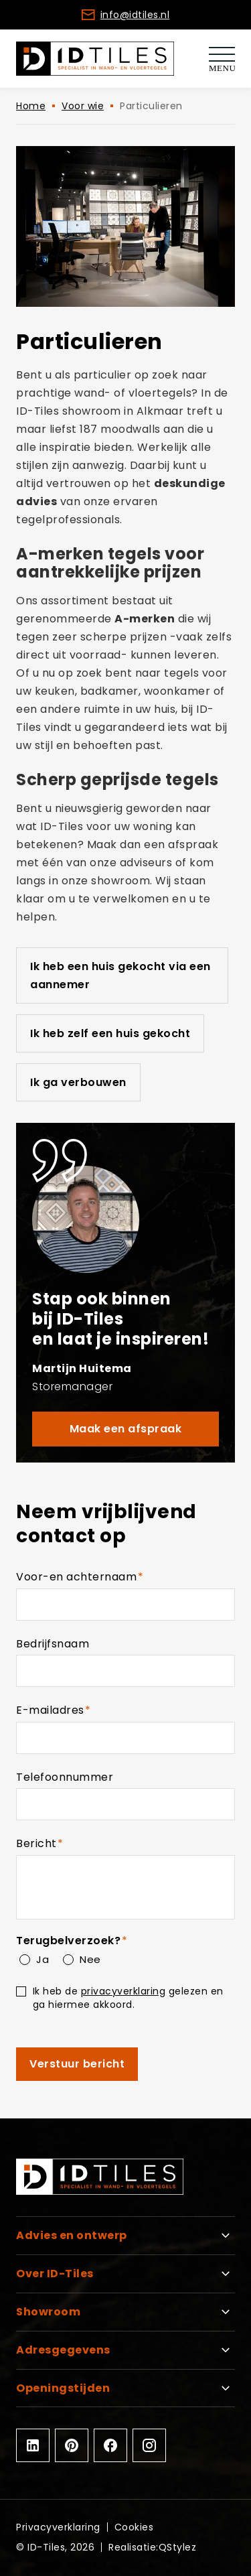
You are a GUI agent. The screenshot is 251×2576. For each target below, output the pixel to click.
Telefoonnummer (64, 1777)
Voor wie (83, 106)
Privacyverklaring (58, 2527)
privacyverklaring (123, 1991)
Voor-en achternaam (103, 1577)
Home (31, 106)
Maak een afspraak (126, 1428)
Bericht (63, 1844)
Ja (42, 1959)
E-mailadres (77, 1710)
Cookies (134, 2527)
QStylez (178, 2547)
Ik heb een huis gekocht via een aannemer (120, 975)
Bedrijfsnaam (52, 1644)
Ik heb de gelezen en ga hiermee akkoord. (128, 1997)
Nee (90, 1959)
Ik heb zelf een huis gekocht (110, 1033)
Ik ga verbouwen (78, 1082)
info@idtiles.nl (135, 14)
